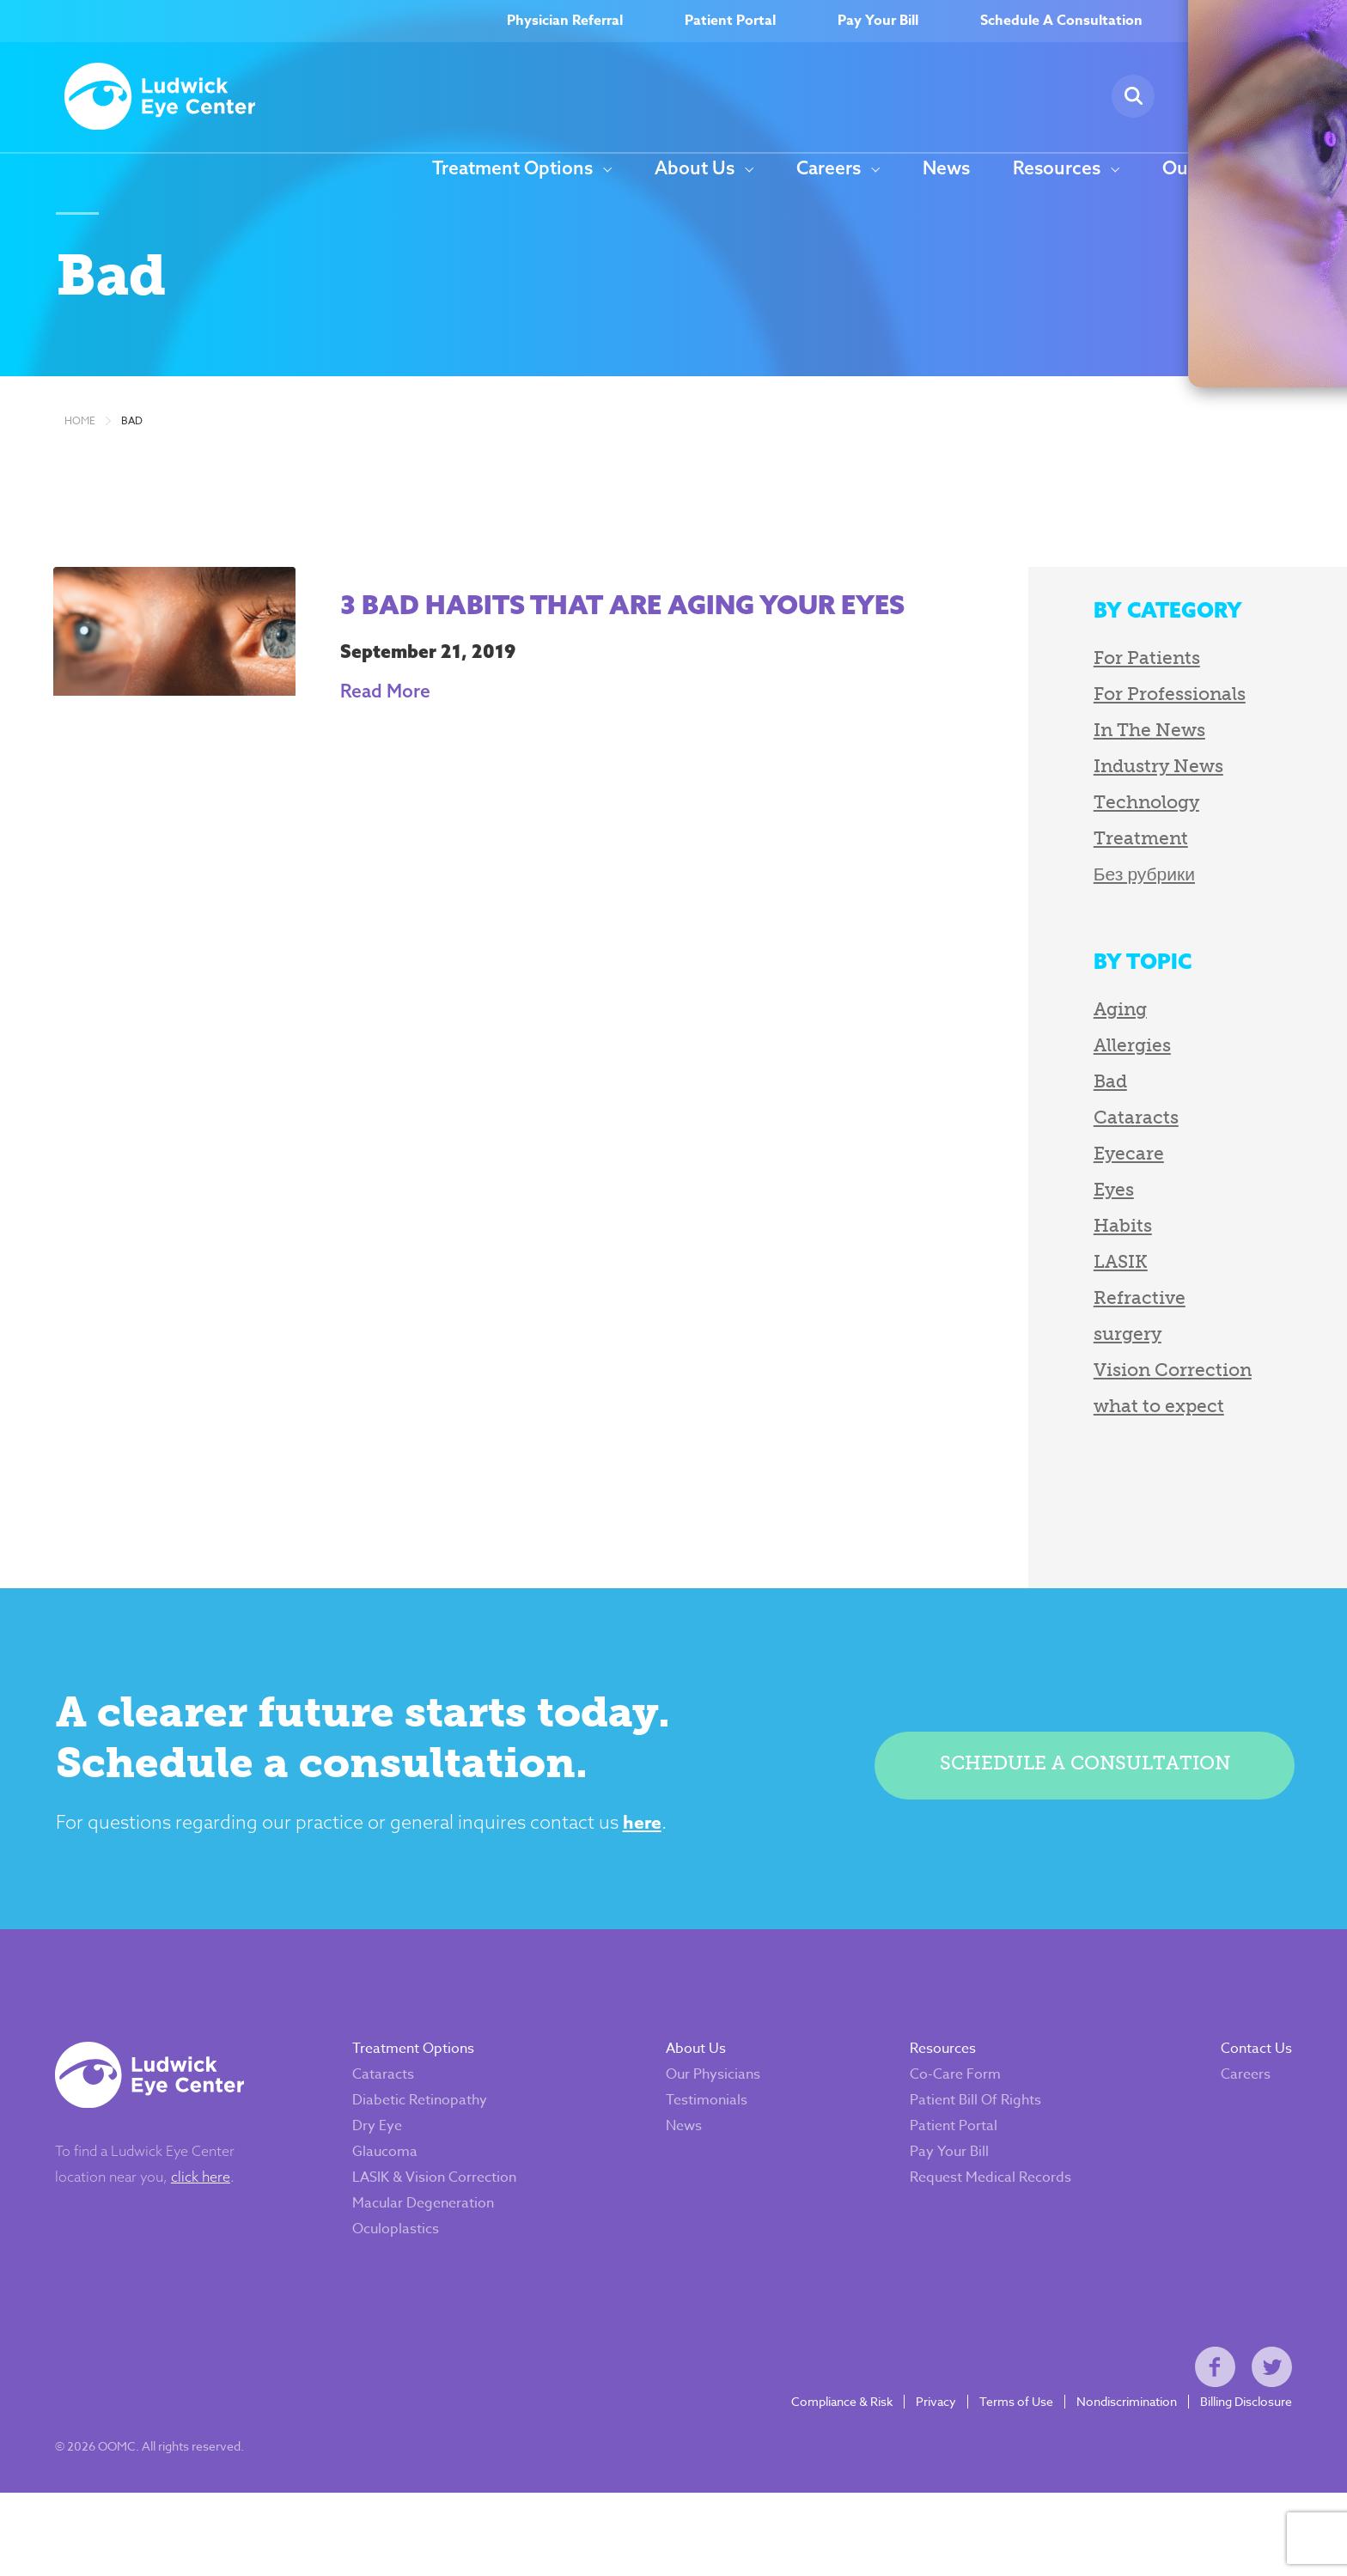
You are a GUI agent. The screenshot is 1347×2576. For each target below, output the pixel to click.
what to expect (1067, 1435)
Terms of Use (1007, 2474)
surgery (1036, 1362)
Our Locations (1222, 169)
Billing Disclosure (1237, 2474)
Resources (1056, 169)
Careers (828, 169)
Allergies (1040, 1074)
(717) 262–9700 (1266, 21)
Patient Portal (730, 21)
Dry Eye (368, 2177)
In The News (1057, 759)
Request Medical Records (981, 2229)
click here (210, 2228)
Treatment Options (512, 169)
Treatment (1049, 867)
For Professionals (1078, 723)
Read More (398, 754)
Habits (1031, 1254)
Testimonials (697, 2151)
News (946, 169)
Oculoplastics (386, 2280)
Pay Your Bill (878, 21)
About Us (694, 169)
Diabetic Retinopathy (410, 2151)
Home (79, 450)
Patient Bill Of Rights (966, 2151)
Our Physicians (703, 2126)
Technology (1054, 831)
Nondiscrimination (1117, 2474)
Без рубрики (1052, 903)
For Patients (1055, 686)
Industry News (1066, 795)
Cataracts (1044, 1146)
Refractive (1048, 1326)
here (705, 1860)
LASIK (1029, 1290)
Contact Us (1247, 2100)
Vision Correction (1081, 1399)
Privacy (926, 2474)
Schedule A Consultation (1061, 21)
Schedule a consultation (1077, 1796)
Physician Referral (565, 21)
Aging (1028, 1038)
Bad (132, 450)
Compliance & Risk (832, 2474)
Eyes (1022, 1218)
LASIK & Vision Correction (425, 2229)
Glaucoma (375, 2203)
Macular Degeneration (414, 2254)
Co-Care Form (945, 2126)
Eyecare (1037, 1182)
